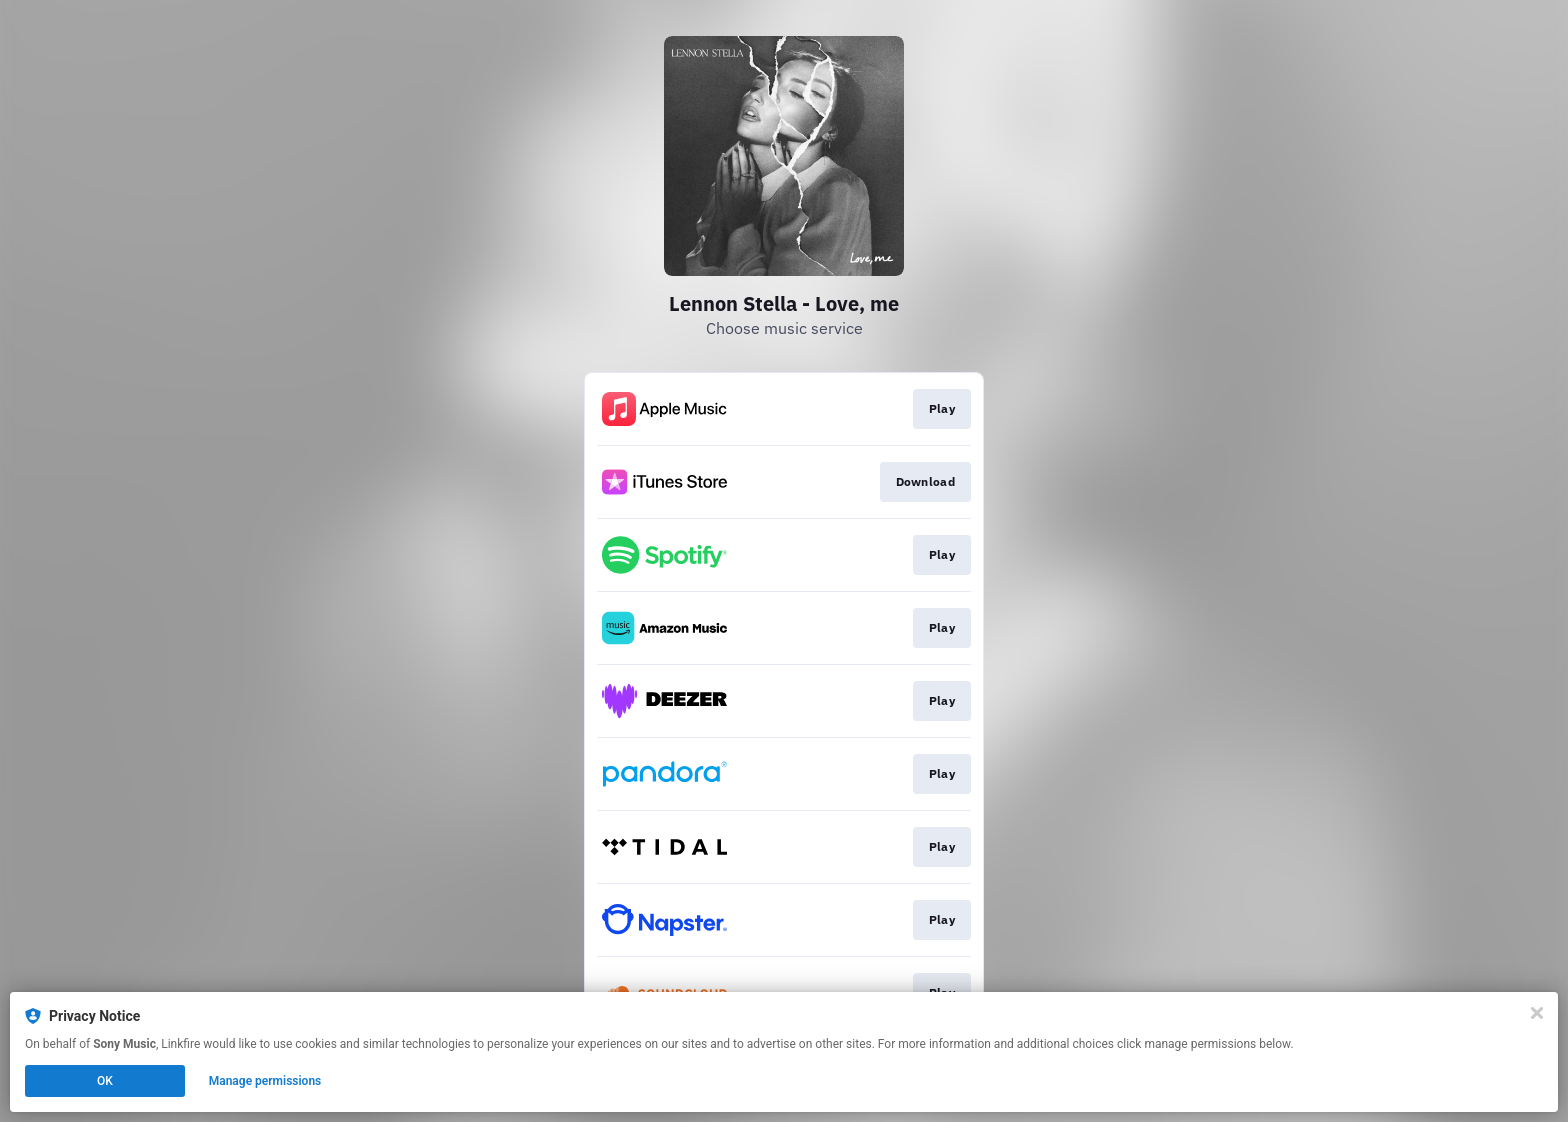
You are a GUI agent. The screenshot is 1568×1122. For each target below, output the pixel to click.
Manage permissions (265, 1081)
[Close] (1537, 1013)
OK (105, 1081)
